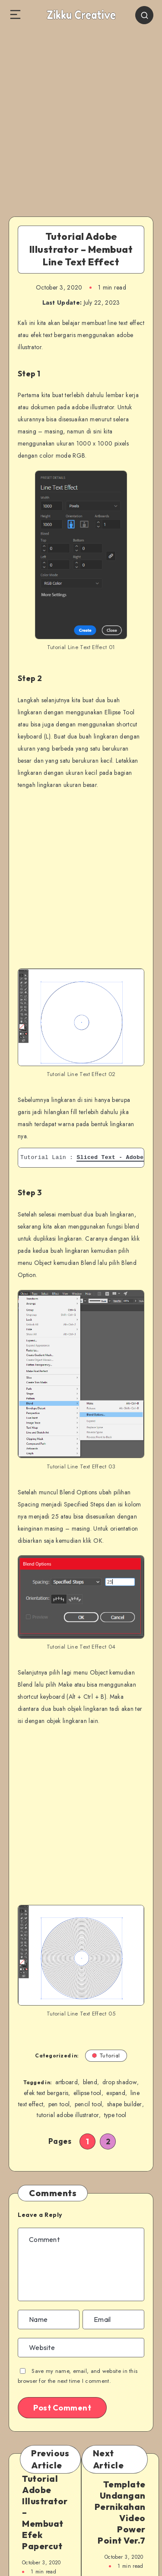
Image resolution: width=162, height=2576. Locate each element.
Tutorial (106, 2055)
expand (115, 2093)
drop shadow (119, 2082)
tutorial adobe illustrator (68, 2115)
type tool (115, 2115)
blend (90, 2082)
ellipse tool (87, 2093)
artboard (66, 2082)
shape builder (124, 2104)
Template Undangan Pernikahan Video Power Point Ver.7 (120, 2512)
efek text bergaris (46, 2093)
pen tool (59, 2104)
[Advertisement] (81, 116)
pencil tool (88, 2104)
